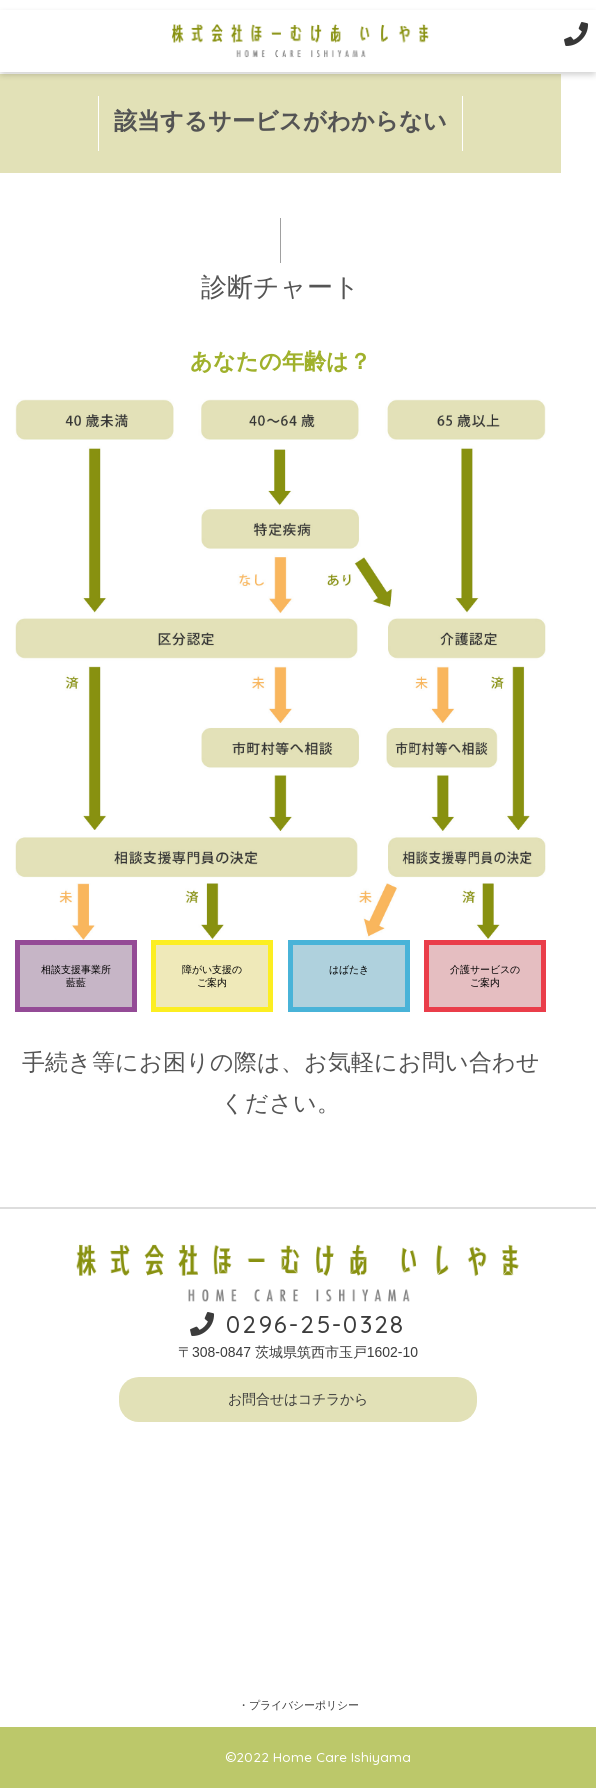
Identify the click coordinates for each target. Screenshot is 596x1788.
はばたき (349, 969)
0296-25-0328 (297, 1324)
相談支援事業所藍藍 (76, 976)
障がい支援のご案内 (212, 976)
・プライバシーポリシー (298, 1705)
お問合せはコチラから (298, 1399)
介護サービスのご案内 (485, 976)
